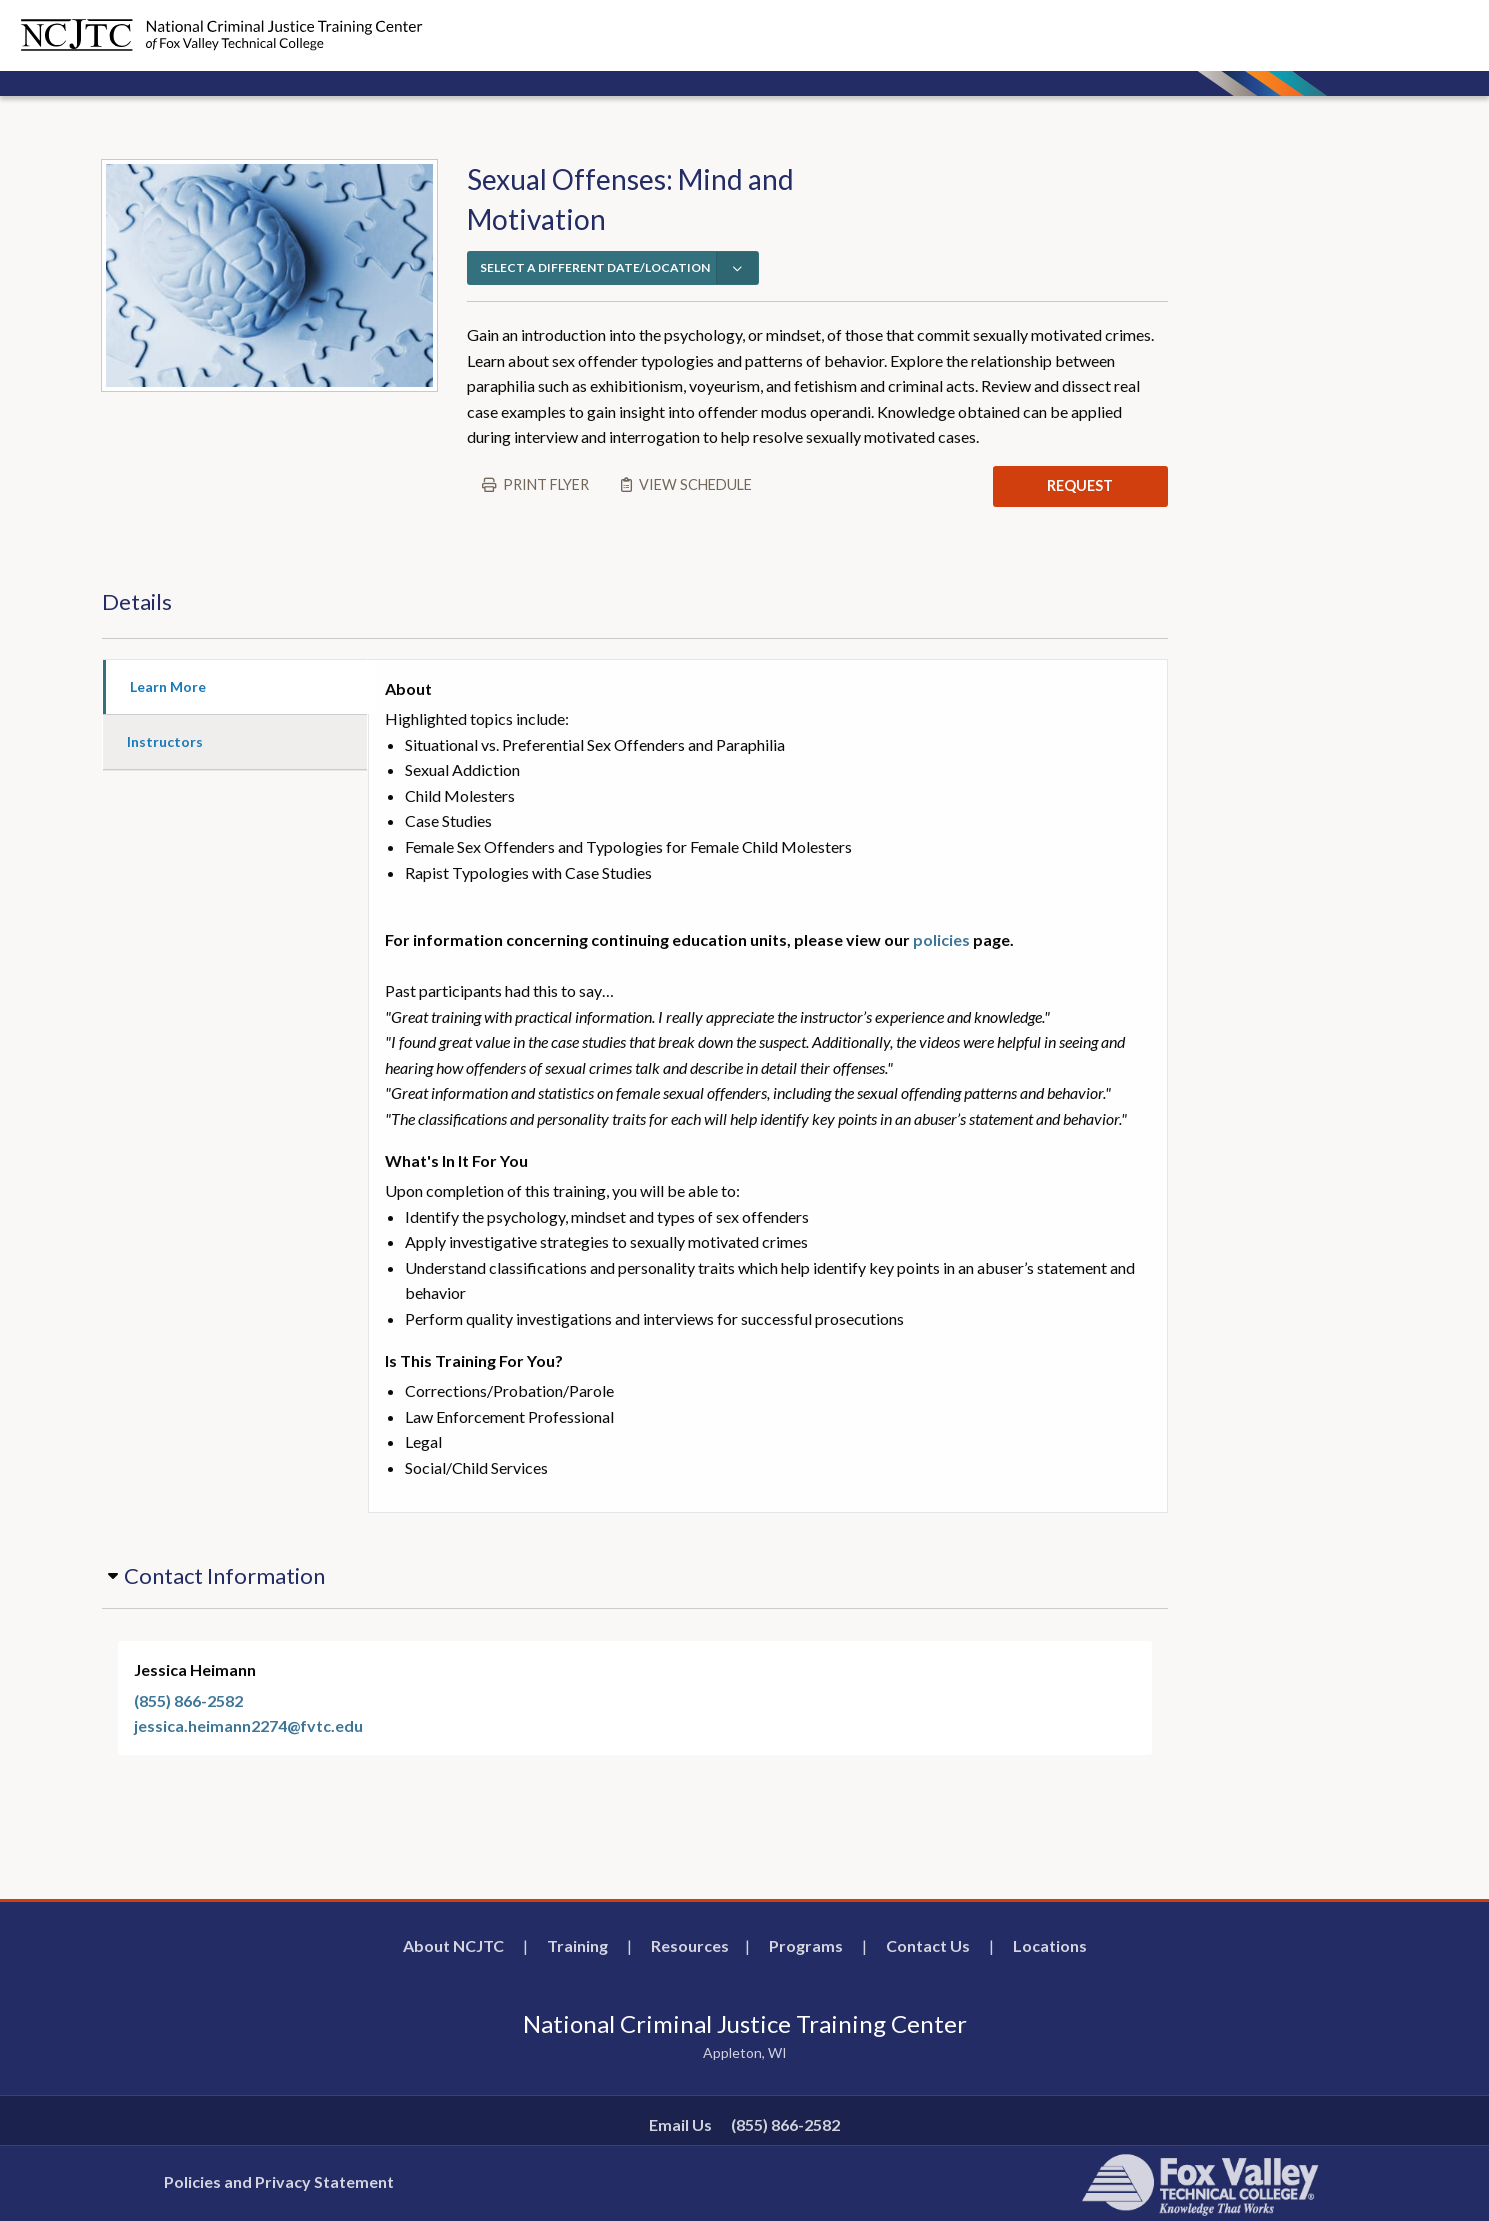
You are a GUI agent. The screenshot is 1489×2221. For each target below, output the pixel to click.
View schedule (695, 484)
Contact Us (928, 1945)
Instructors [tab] (165, 741)
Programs (806, 1945)
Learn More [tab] (168, 686)
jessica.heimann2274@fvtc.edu (248, 1725)
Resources (690, 1945)
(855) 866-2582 (188, 1700)
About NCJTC (453, 1945)
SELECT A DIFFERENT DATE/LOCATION (595, 267)
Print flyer (546, 484)
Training (577, 1945)
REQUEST (1080, 485)
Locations (1050, 1945)
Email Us (680, 2124)
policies (941, 939)
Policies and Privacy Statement (279, 2181)
